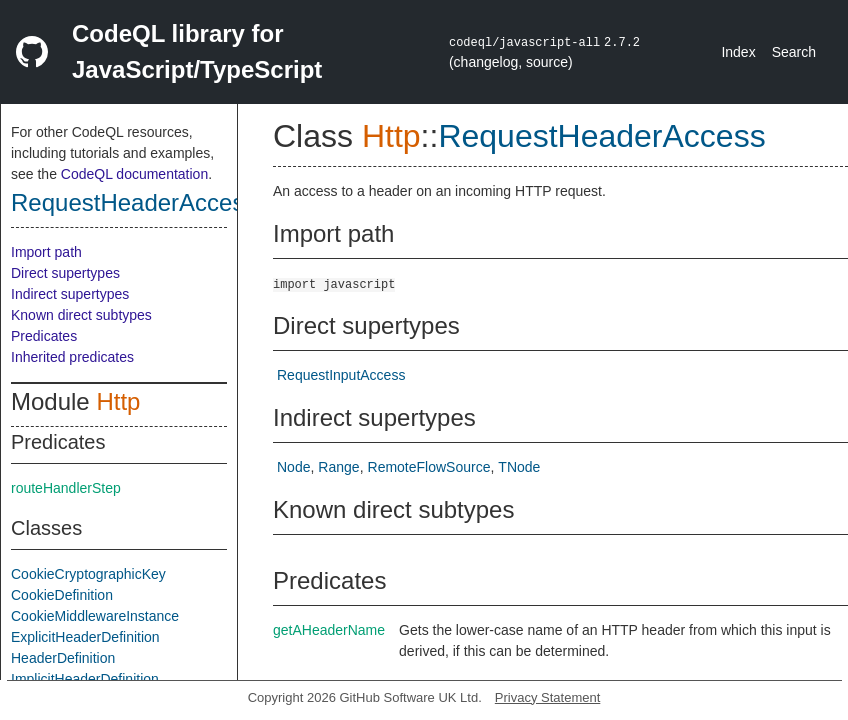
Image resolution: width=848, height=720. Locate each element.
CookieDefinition (62, 595)
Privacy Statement (548, 697)
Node (293, 467)
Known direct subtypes (81, 315)
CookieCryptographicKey (88, 574)
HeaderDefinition (63, 658)
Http (118, 401)
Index (738, 52)
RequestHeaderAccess (133, 202)
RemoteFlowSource (429, 467)
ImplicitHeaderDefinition (85, 679)
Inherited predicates (72, 357)
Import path (46, 252)
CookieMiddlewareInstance (95, 616)
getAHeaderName (329, 630)
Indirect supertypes (70, 294)
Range (338, 467)
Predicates (44, 336)
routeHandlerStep (66, 488)
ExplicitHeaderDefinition (85, 637)
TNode (519, 467)
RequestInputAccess (341, 375)
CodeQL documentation (134, 174)
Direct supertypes (65, 273)
